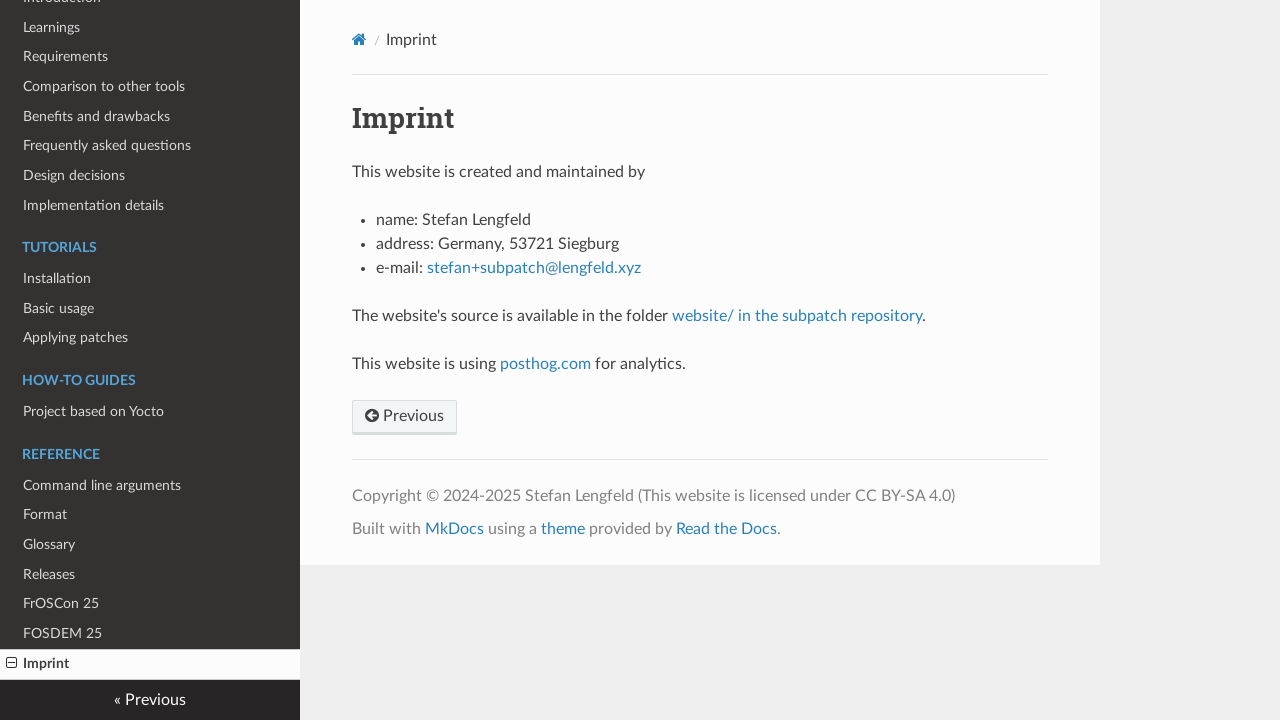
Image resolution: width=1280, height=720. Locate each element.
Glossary (49, 544)
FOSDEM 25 (62, 633)
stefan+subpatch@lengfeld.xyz (534, 268)
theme (563, 529)
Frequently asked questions (107, 145)
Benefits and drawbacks (96, 116)
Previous (404, 416)
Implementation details (93, 205)
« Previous (150, 700)
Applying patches (75, 337)
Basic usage (58, 308)
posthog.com (545, 364)
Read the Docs (726, 529)
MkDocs (454, 529)
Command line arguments (102, 485)
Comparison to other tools (104, 86)
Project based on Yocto (93, 411)
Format (45, 514)
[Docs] (359, 39)
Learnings (51, 27)
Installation (57, 278)
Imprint (37, 664)
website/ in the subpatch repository (797, 316)
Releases (49, 574)
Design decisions (74, 175)
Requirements (65, 56)
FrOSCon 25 (61, 603)
